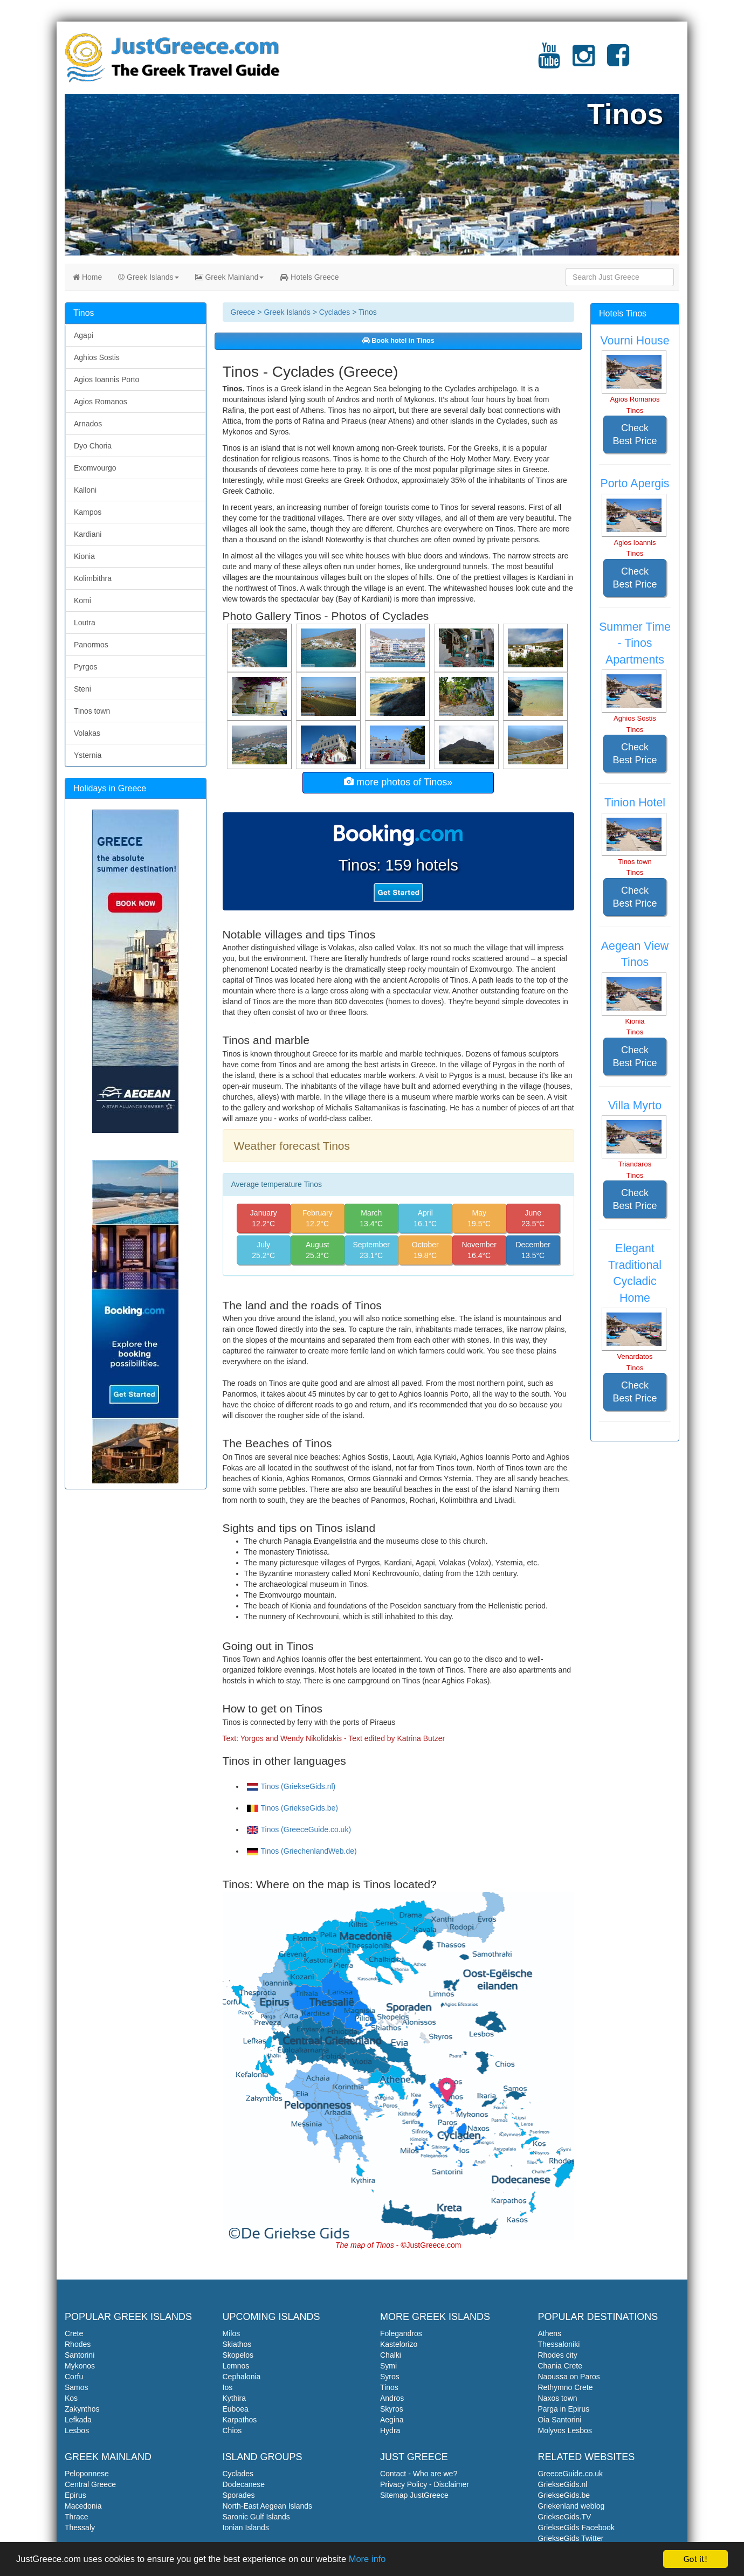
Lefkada (78, 2419)
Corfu (74, 2376)
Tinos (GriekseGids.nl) (291, 1786)
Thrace (76, 2516)
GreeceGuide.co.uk (570, 2473)
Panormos (91, 644)
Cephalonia (242, 2376)
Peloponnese (87, 2473)
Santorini (79, 2355)
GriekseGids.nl (563, 2484)
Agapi (83, 335)
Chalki (390, 2355)
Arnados (88, 423)
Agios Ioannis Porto (106, 379)
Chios (232, 2430)
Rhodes (78, 2344)
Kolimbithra (93, 578)
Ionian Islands (246, 2527)
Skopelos (238, 2355)
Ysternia (87, 755)
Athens (550, 2333)
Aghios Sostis (97, 357)
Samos (76, 2387)
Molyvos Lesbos (565, 2430)
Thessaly (80, 2527)
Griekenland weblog (571, 2506)
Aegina (392, 2419)
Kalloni (85, 490)
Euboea (236, 2409)
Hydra (390, 2430)
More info (378, 2561)
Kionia (84, 556)
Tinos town (92, 711)
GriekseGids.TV (564, 2516)
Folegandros (401, 2333)
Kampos (87, 512)
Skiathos (237, 2344)
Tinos (389, 2387)
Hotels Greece (309, 277)
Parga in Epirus (564, 2409)
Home (87, 277)
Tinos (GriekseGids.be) (292, 1808)
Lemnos (236, 2365)
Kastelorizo (398, 2344)
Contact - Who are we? (418, 2473)
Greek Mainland (229, 277)
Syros (389, 2376)
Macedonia (83, 2506)
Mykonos (80, 2365)
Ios (228, 2387)
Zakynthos (82, 2409)
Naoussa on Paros (569, 2376)
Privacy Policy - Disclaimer (424, 2484)
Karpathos (240, 2419)
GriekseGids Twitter (571, 2538)
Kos (71, 2398)
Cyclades (334, 312)
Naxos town (557, 2398)
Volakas (87, 733)
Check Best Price (634, 434)
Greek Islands (148, 277)
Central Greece (90, 2484)
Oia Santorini (560, 2419)
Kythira (234, 2398)
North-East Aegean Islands (268, 2506)
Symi (388, 2365)
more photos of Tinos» (398, 782)
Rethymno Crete (565, 2387)
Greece (243, 312)
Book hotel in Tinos (398, 340)
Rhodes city (557, 2355)
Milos (231, 2333)
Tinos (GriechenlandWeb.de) (302, 1851)
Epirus (75, 2495)
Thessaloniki (559, 2344)
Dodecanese (244, 2484)
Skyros (391, 2409)
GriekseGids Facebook (576, 2527)
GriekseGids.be (564, 2495)
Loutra (84, 622)
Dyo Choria (93, 445)
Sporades (239, 2495)
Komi (82, 600)
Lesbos (77, 2430)
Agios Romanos (100, 401)
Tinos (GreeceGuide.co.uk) (299, 1829)
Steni (82, 689)
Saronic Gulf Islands (256, 2516)
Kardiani (87, 534)
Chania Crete (560, 2365)
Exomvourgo (95, 468)
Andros (392, 2398)
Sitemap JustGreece (414, 2495)
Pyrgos (86, 666)
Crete (74, 2333)
